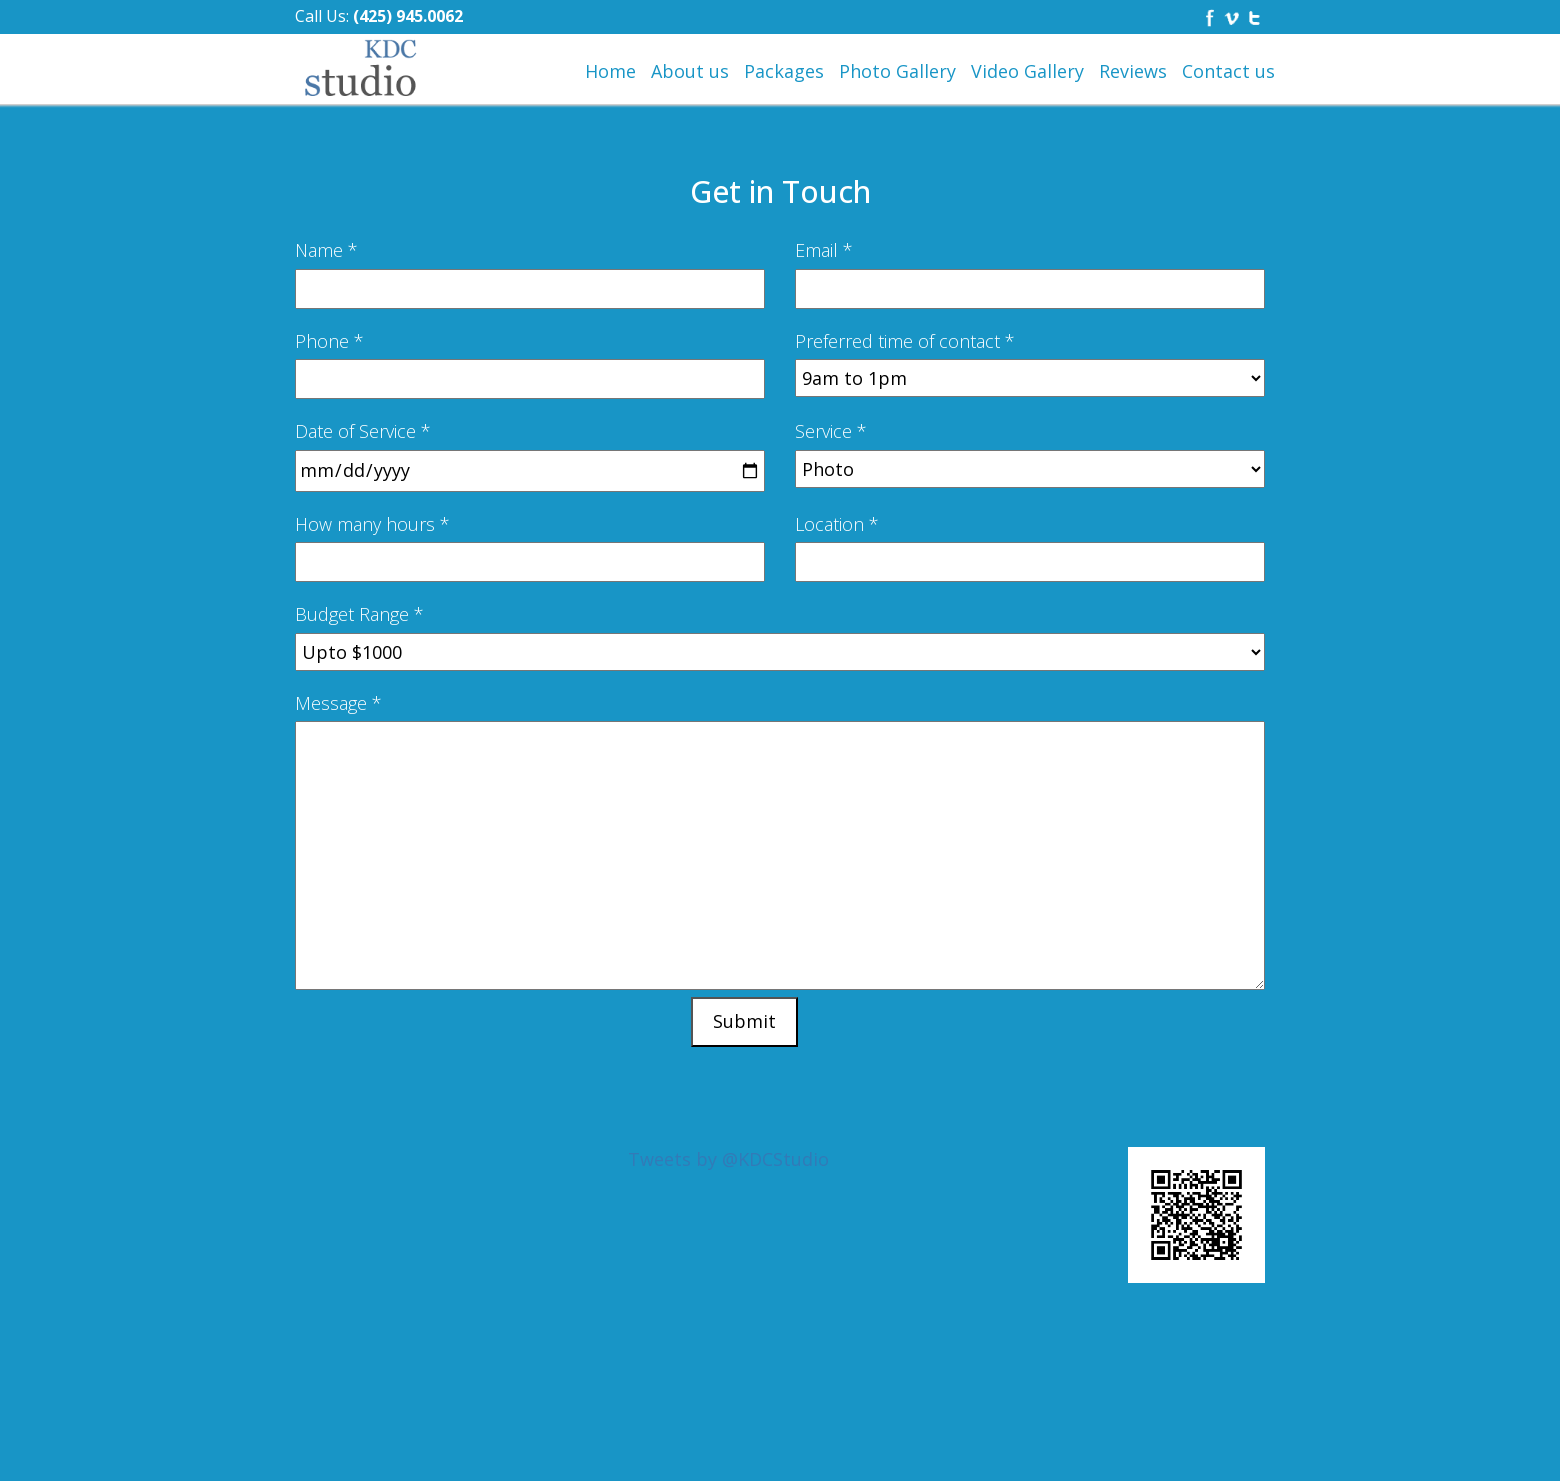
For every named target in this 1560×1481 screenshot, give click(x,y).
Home (610, 71)
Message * (338, 703)
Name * (326, 250)
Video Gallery (1027, 71)
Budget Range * (359, 614)
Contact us (1228, 71)
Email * (824, 250)
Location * (837, 524)
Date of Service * (363, 431)
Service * (831, 431)
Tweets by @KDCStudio (728, 1159)
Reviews (1133, 71)
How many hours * (372, 524)
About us (690, 71)
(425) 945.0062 (408, 16)
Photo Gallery (897, 71)
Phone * (329, 341)
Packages (784, 71)
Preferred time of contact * (905, 341)
